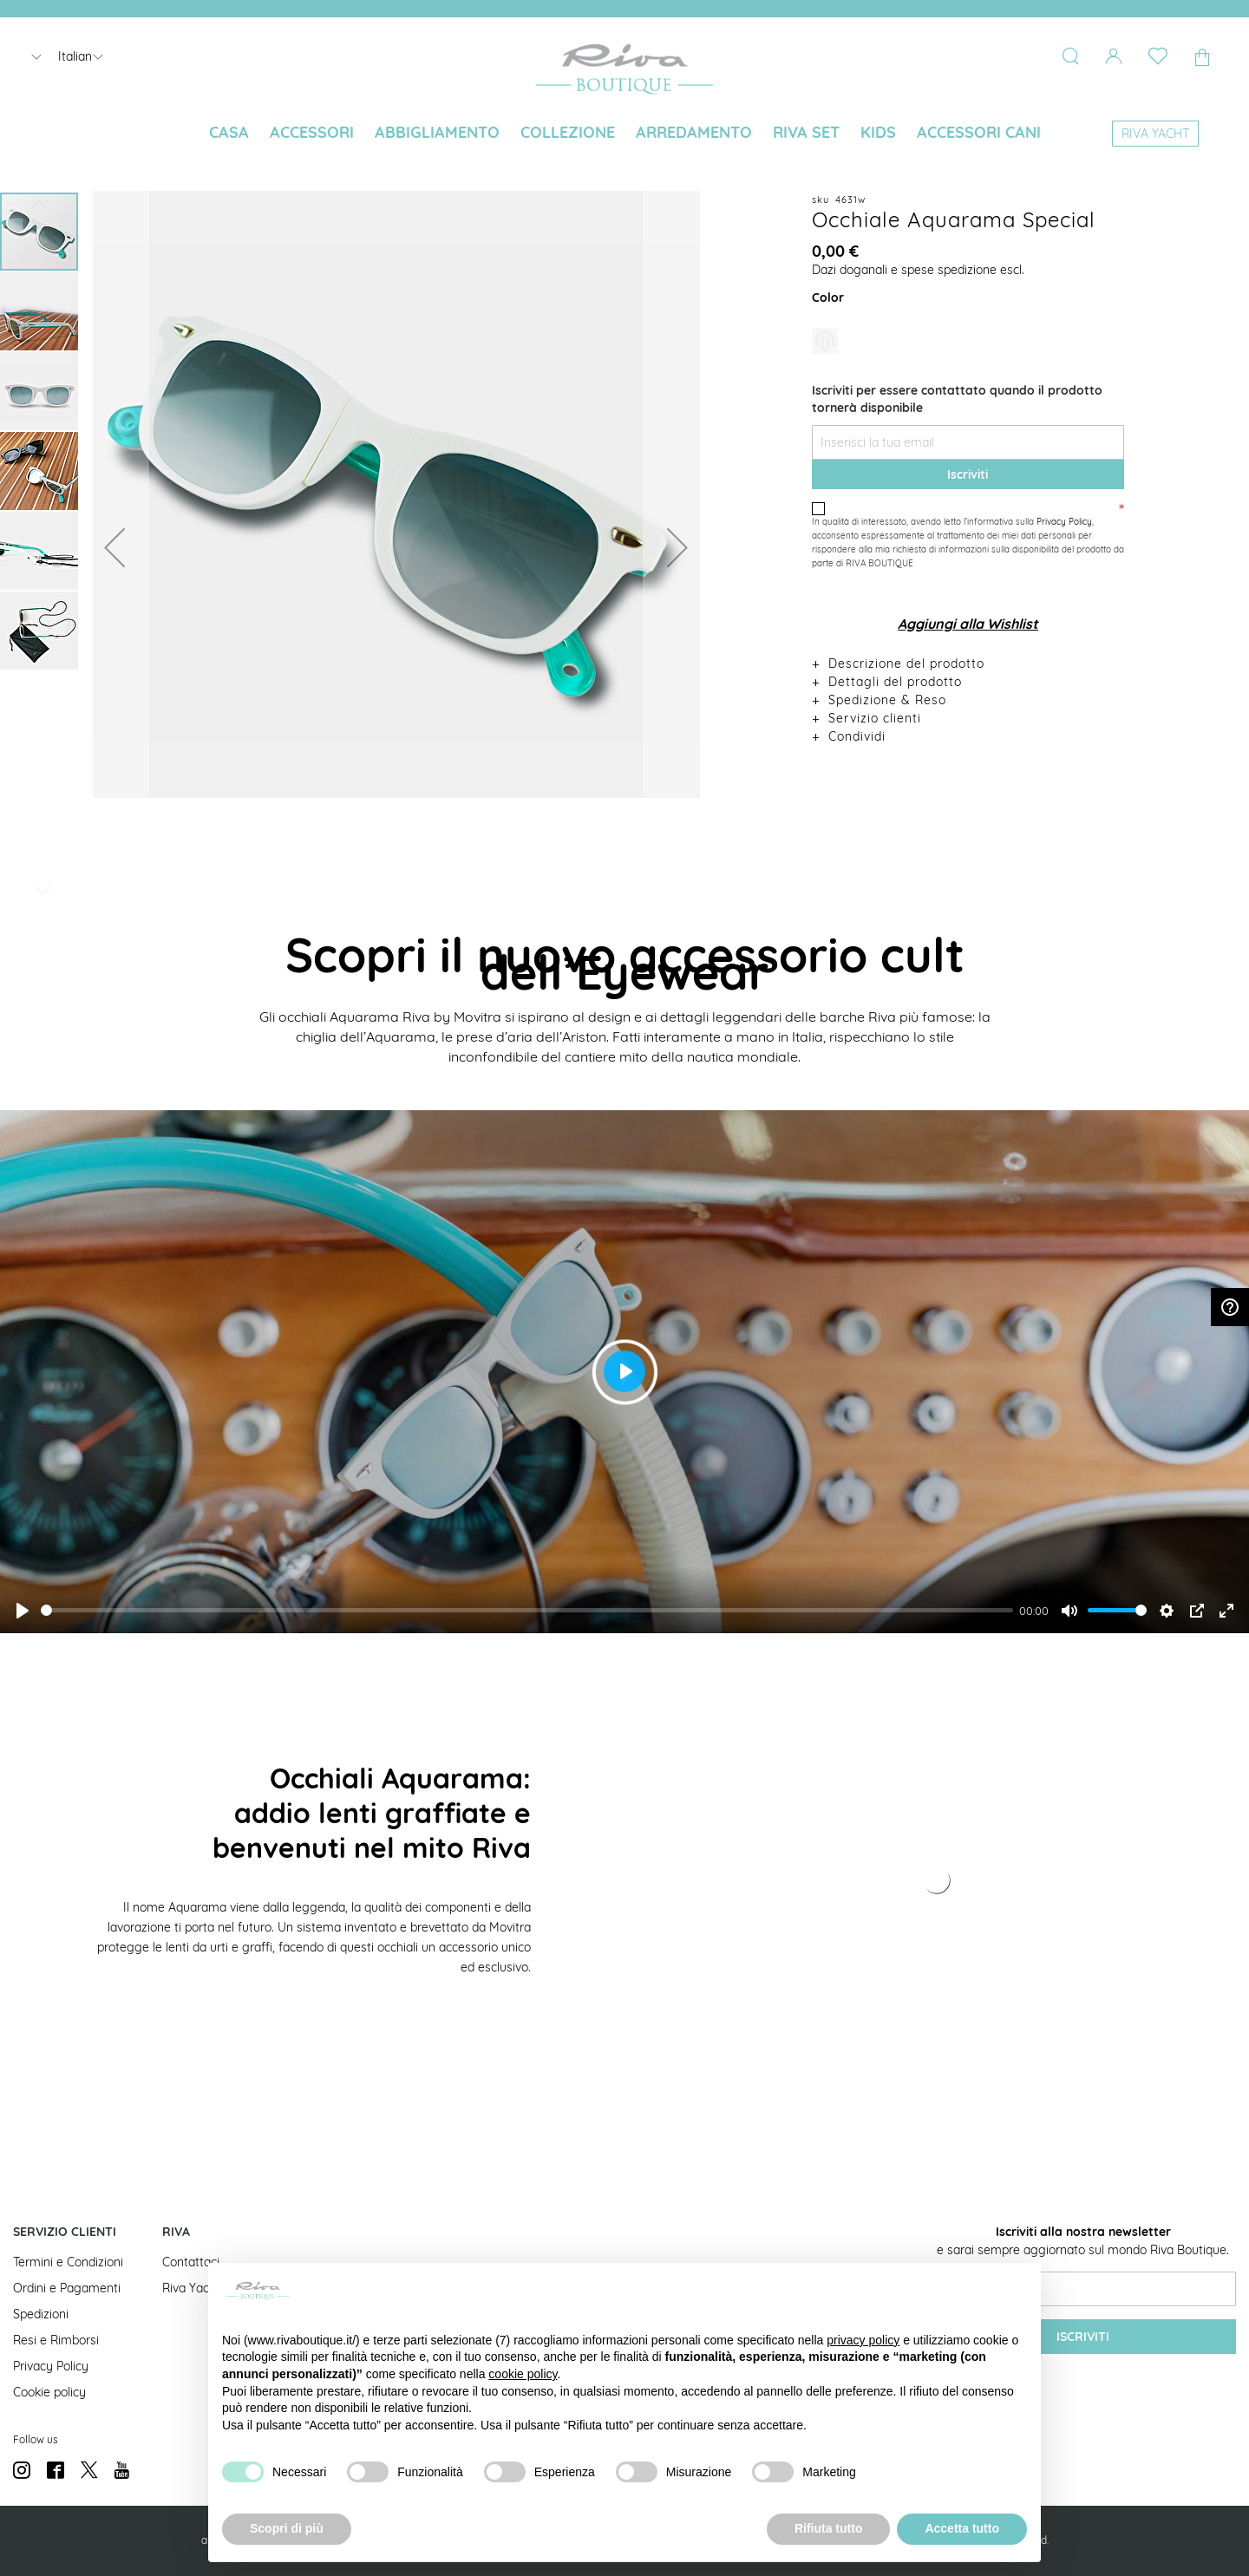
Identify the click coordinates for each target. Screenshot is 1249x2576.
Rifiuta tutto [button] (829, 2528)
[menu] (624, 134)
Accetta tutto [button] (962, 2528)
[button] (114, 547)
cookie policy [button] (522, 2374)
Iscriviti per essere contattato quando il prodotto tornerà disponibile (957, 398)
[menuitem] (229, 133)
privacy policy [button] (863, 2340)
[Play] (22, 1611)
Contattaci (190, 2262)
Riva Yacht (191, 2288)
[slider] (527, 1610)
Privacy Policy (1064, 521)
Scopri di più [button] (287, 2528)
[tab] (968, 663)
